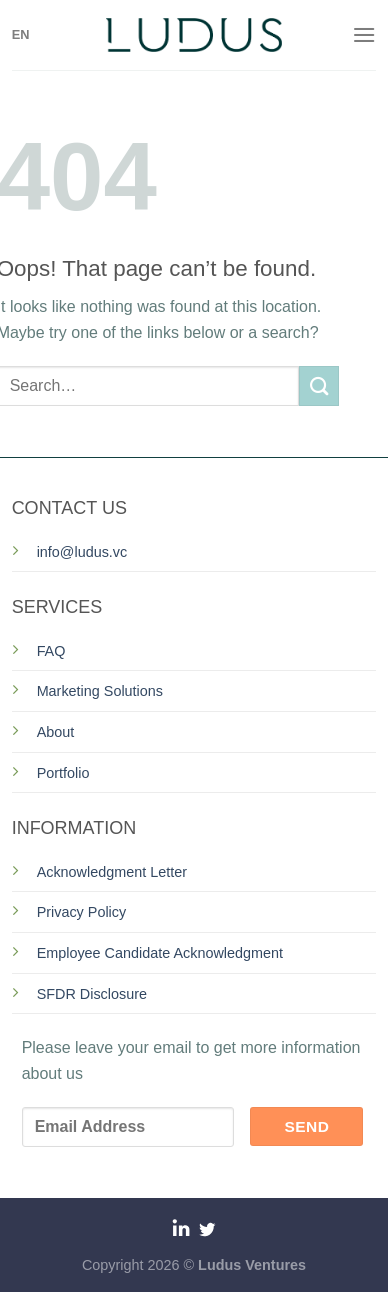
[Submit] (319, 385)
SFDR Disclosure (92, 994)
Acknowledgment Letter (112, 872)
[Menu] (364, 34)
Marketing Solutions (100, 691)
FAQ (51, 651)
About (56, 732)
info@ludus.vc (82, 552)
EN (21, 34)
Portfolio (63, 773)
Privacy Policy (82, 912)
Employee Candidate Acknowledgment (160, 953)
